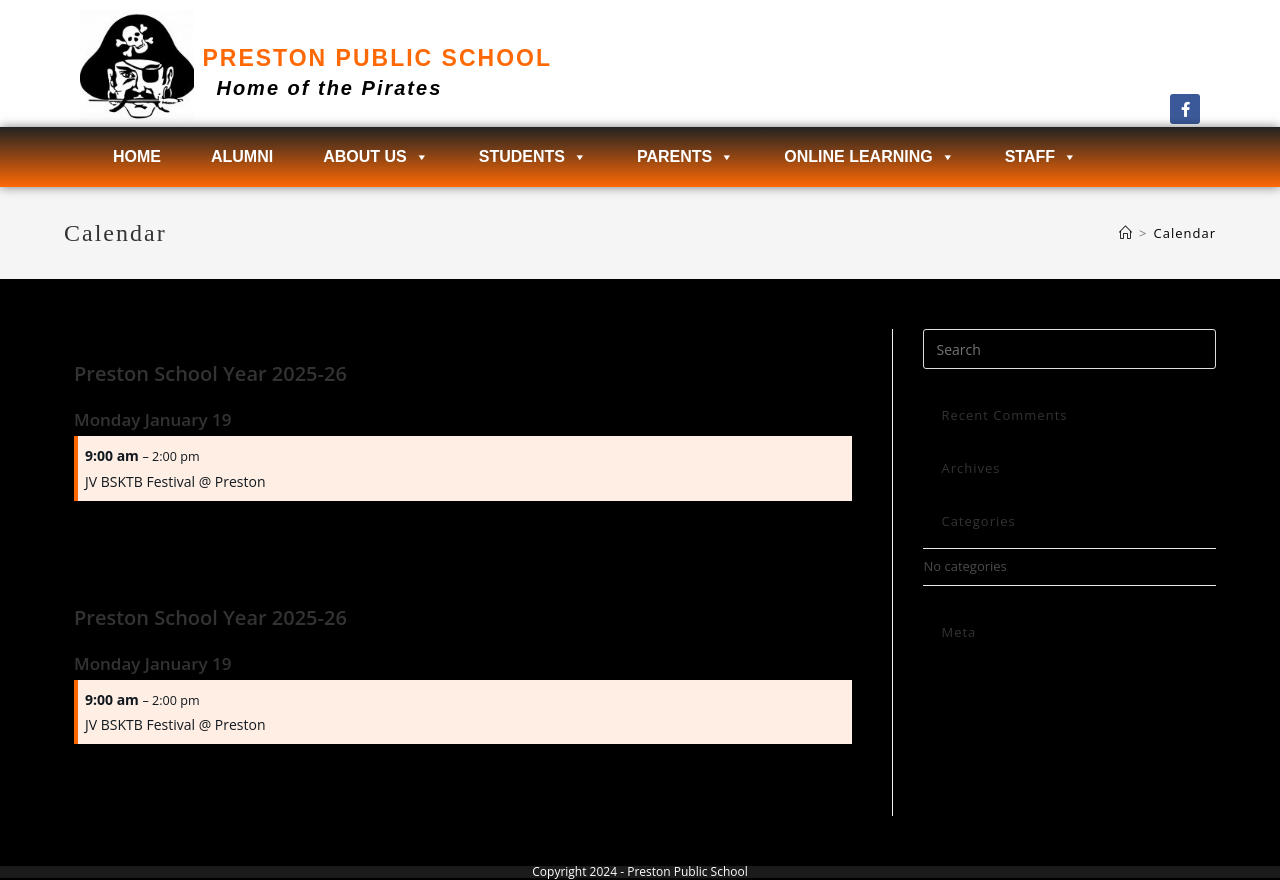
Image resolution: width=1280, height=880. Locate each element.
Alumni (242, 156)
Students (533, 157)
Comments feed (971, 717)
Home (137, 156)
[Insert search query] (1069, 349)
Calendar (1185, 233)
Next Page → (811, 528)
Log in (941, 670)
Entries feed (959, 693)
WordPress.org (968, 740)
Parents (685, 157)
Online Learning (869, 157)
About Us (376, 157)
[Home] (1126, 233)
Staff (1041, 157)
